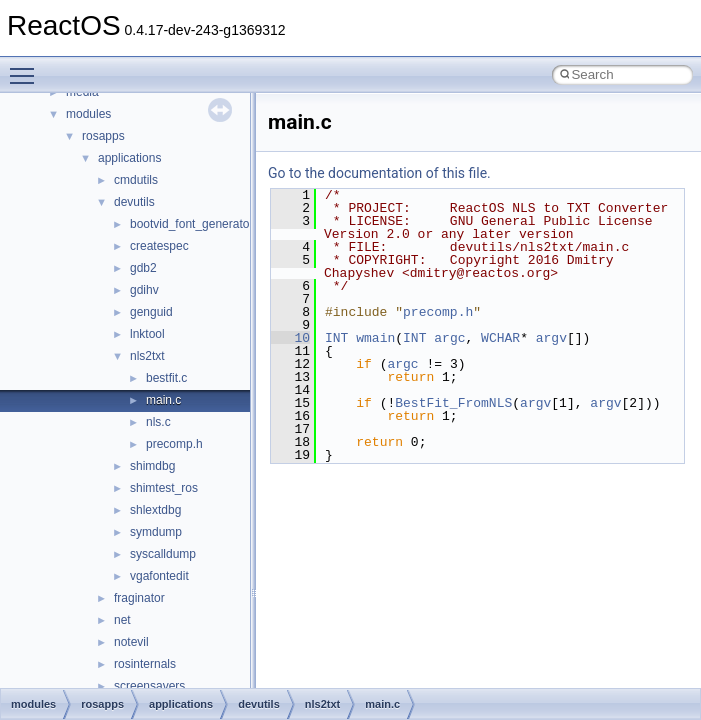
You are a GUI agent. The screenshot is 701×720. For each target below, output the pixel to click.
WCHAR (500, 338)
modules (88, 114)
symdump (156, 532)
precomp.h (174, 444)
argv (551, 338)
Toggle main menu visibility (27, 67)
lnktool (147, 334)
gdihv (144, 290)
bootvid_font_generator (191, 224)
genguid (151, 312)
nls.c (158, 422)
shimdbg (152, 466)
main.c (163, 400)
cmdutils (136, 180)
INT (336, 338)
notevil (131, 642)
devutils (134, 202)
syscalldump (163, 554)
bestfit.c (166, 378)
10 (290, 338)
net (122, 620)
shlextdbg (155, 510)
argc (449, 338)
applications (129, 158)
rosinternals (145, 664)
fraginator (139, 598)
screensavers (149, 686)
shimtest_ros (164, 488)
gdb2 (143, 268)
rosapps (103, 136)
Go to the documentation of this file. (379, 173)
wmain (375, 338)
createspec (159, 246)
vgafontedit (159, 576)
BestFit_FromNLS (453, 403)
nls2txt (147, 356)
